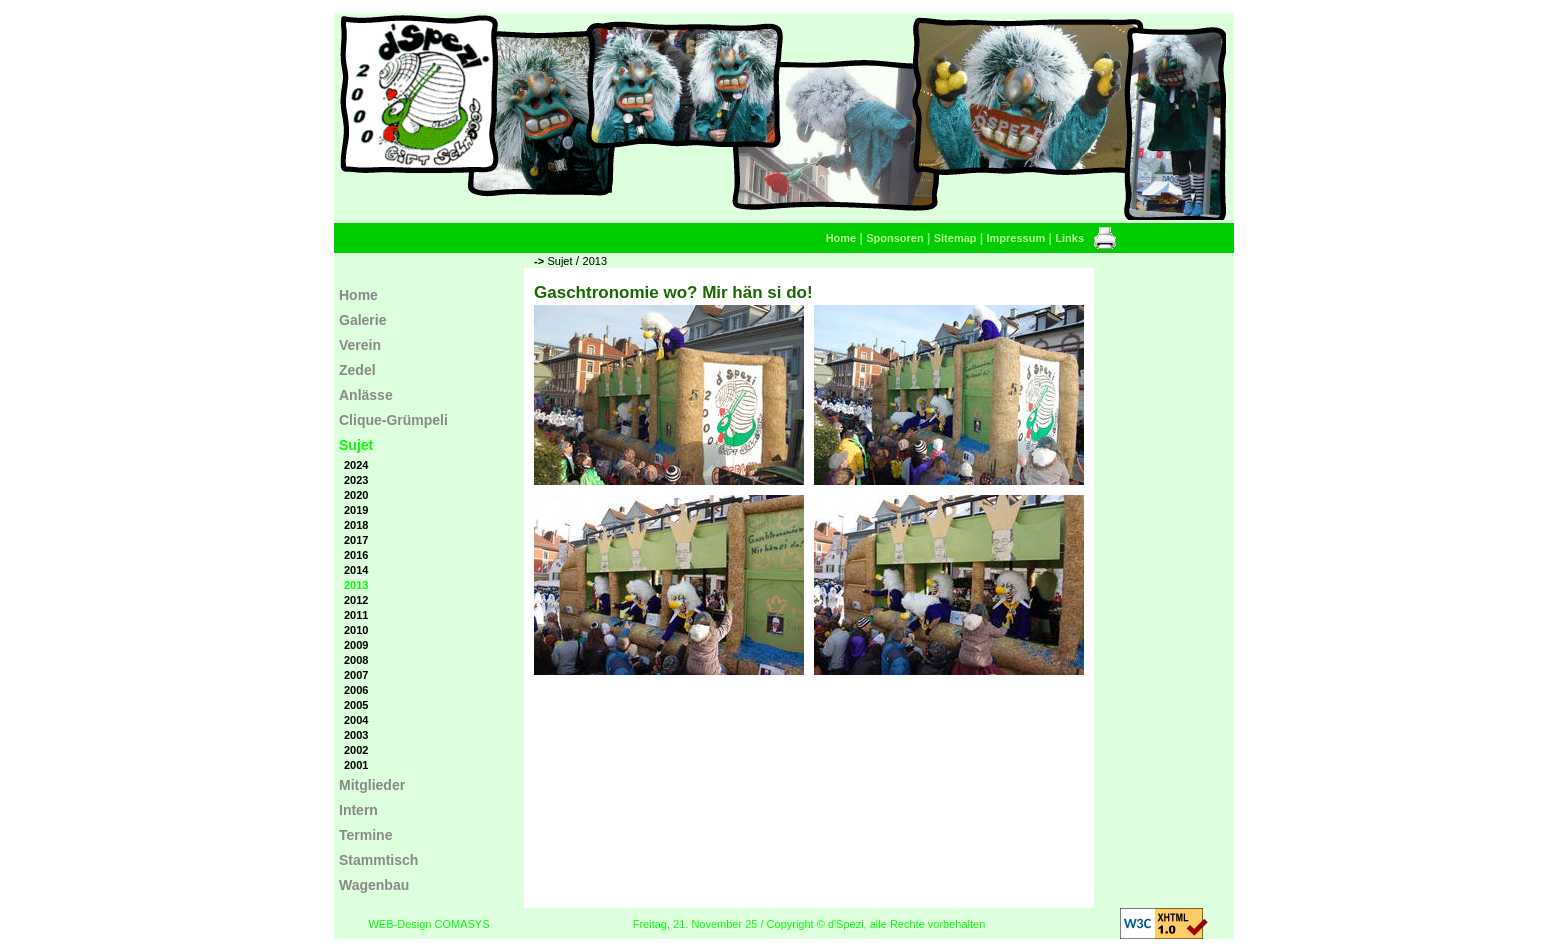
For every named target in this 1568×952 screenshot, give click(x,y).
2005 (356, 705)
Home (841, 238)
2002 (356, 750)
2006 (356, 690)
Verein (360, 345)
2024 (356, 465)
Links (1069, 238)
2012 (356, 600)
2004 (356, 720)
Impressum (1016, 238)
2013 (595, 261)
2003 (356, 735)
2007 (356, 675)
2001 (356, 765)
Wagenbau (374, 885)
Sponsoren (894, 238)
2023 (356, 480)
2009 (356, 645)
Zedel (357, 370)
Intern (358, 810)
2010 (356, 630)
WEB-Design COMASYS (428, 924)
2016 (356, 555)
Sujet (559, 261)
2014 (356, 570)
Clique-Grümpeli (393, 420)
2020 (356, 495)
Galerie (362, 320)
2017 (356, 540)
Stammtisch (378, 860)
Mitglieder (372, 785)
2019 (356, 510)
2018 (356, 525)
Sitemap (955, 238)
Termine (365, 835)
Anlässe (366, 395)
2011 (356, 615)
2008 (356, 660)
